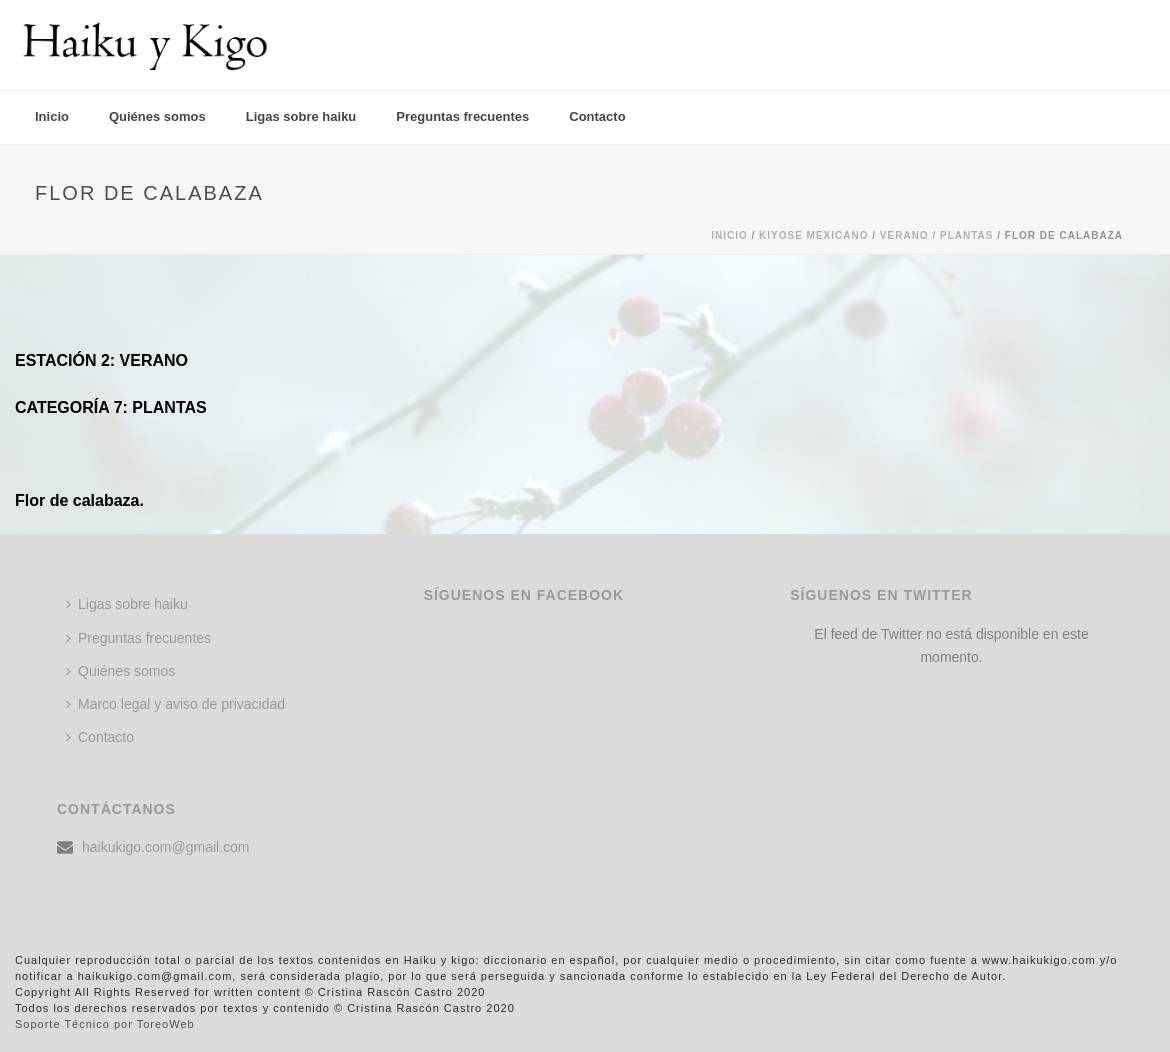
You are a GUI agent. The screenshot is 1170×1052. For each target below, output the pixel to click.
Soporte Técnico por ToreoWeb (105, 1024)
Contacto (597, 116)
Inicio (52, 116)
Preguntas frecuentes (462, 116)
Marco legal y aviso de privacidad (175, 704)
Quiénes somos (157, 116)
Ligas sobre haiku (301, 116)
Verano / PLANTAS (937, 235)
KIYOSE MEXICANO (813, 235)
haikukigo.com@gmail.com (166, 847)
